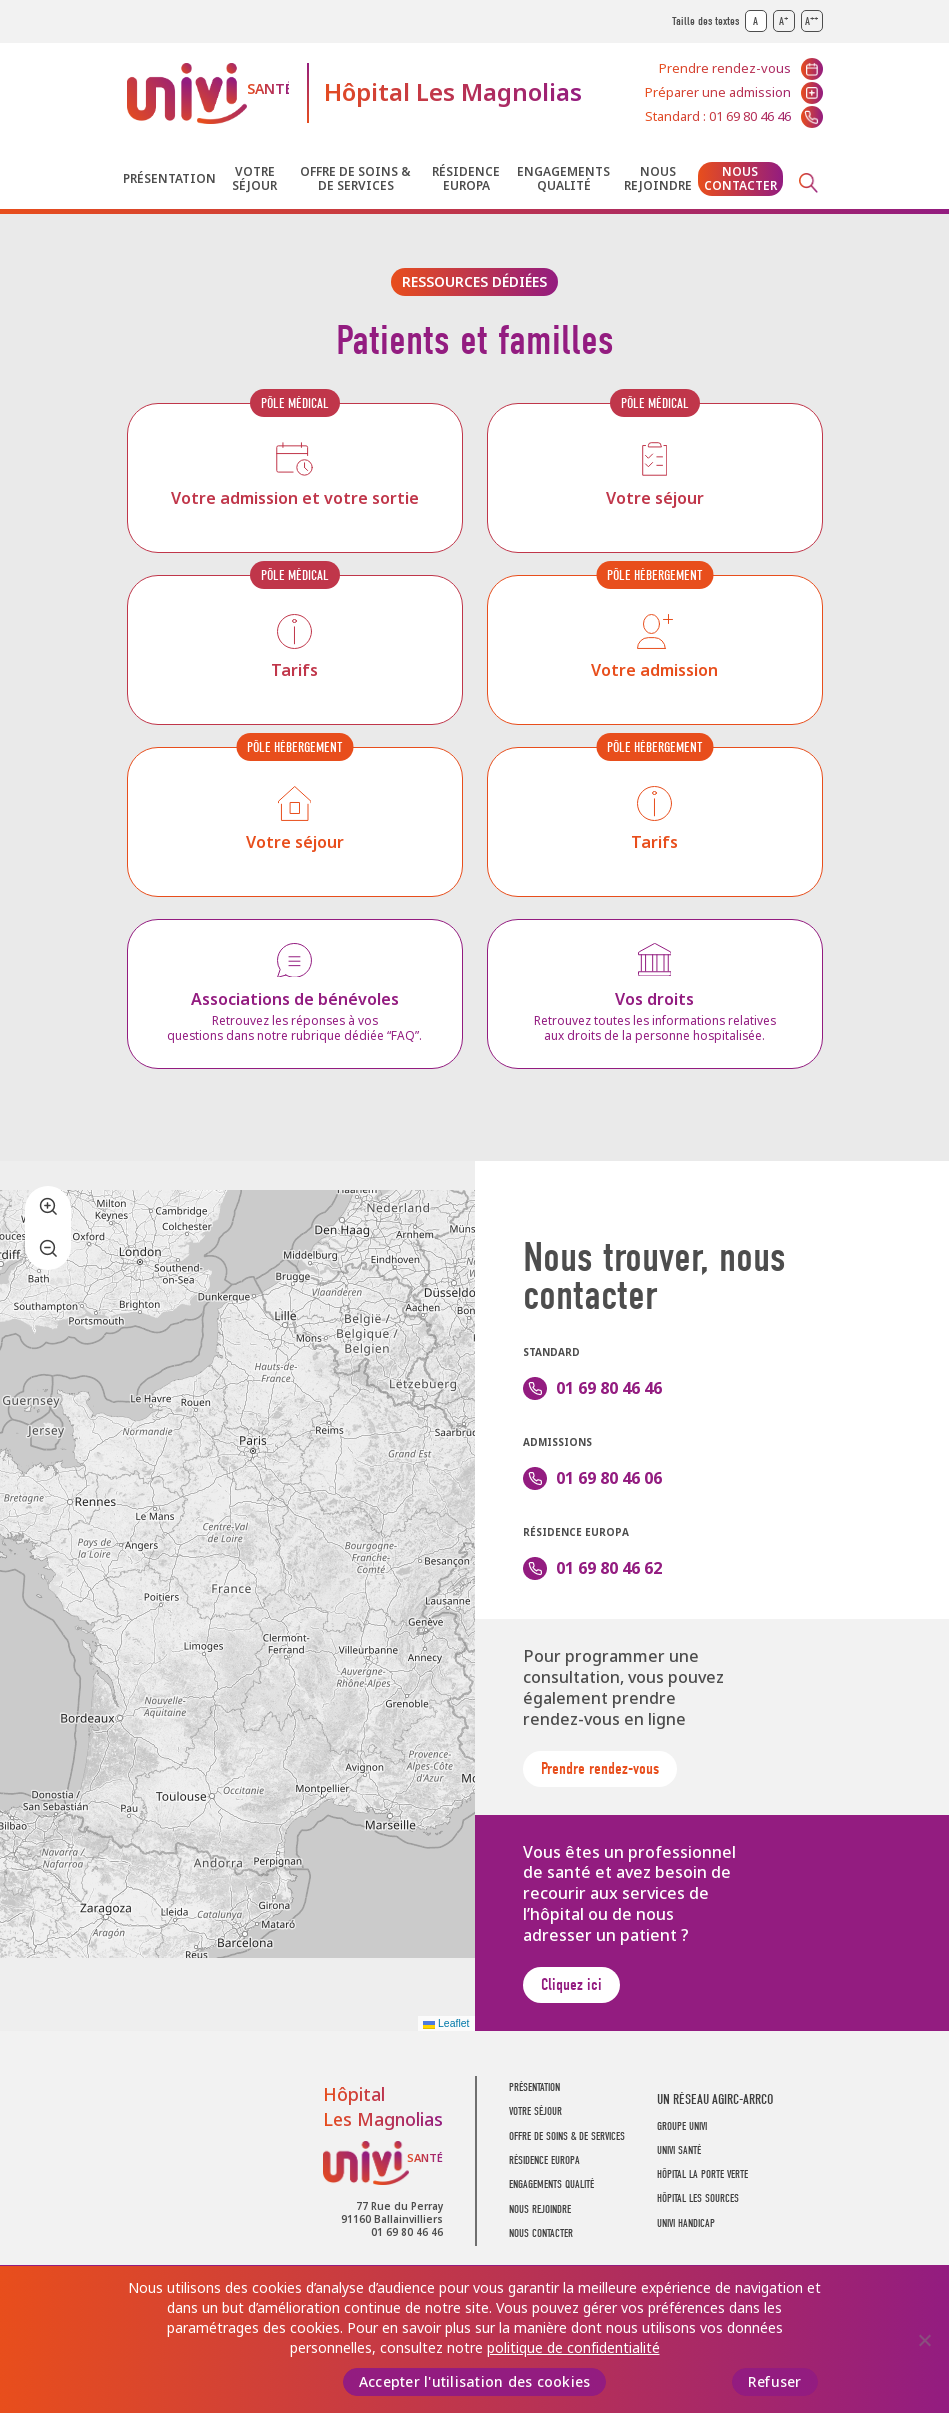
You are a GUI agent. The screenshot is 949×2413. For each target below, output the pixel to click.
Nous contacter (740, 179)
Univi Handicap (686, 2223)
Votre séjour (254, 179)
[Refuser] (924, 2340)
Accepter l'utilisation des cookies (475, 2382)
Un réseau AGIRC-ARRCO (715, 2099)
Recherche (809, 183)
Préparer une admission (718, 92)
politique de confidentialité (573, 2348)
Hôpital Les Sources (698, 2198)
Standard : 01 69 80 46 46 (718, 116)
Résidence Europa (466, 179)
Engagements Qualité (563, 179)
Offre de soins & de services (355, 179)
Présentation (169, 179)
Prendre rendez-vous (725, 68)
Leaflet (446, 2023)
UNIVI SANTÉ (679, 2150)
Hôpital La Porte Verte (702, 2174)
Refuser (775, 2382)
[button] (48, 1207)
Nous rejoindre (658, 179)
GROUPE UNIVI (682, 2126)
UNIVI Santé (208, 93)
